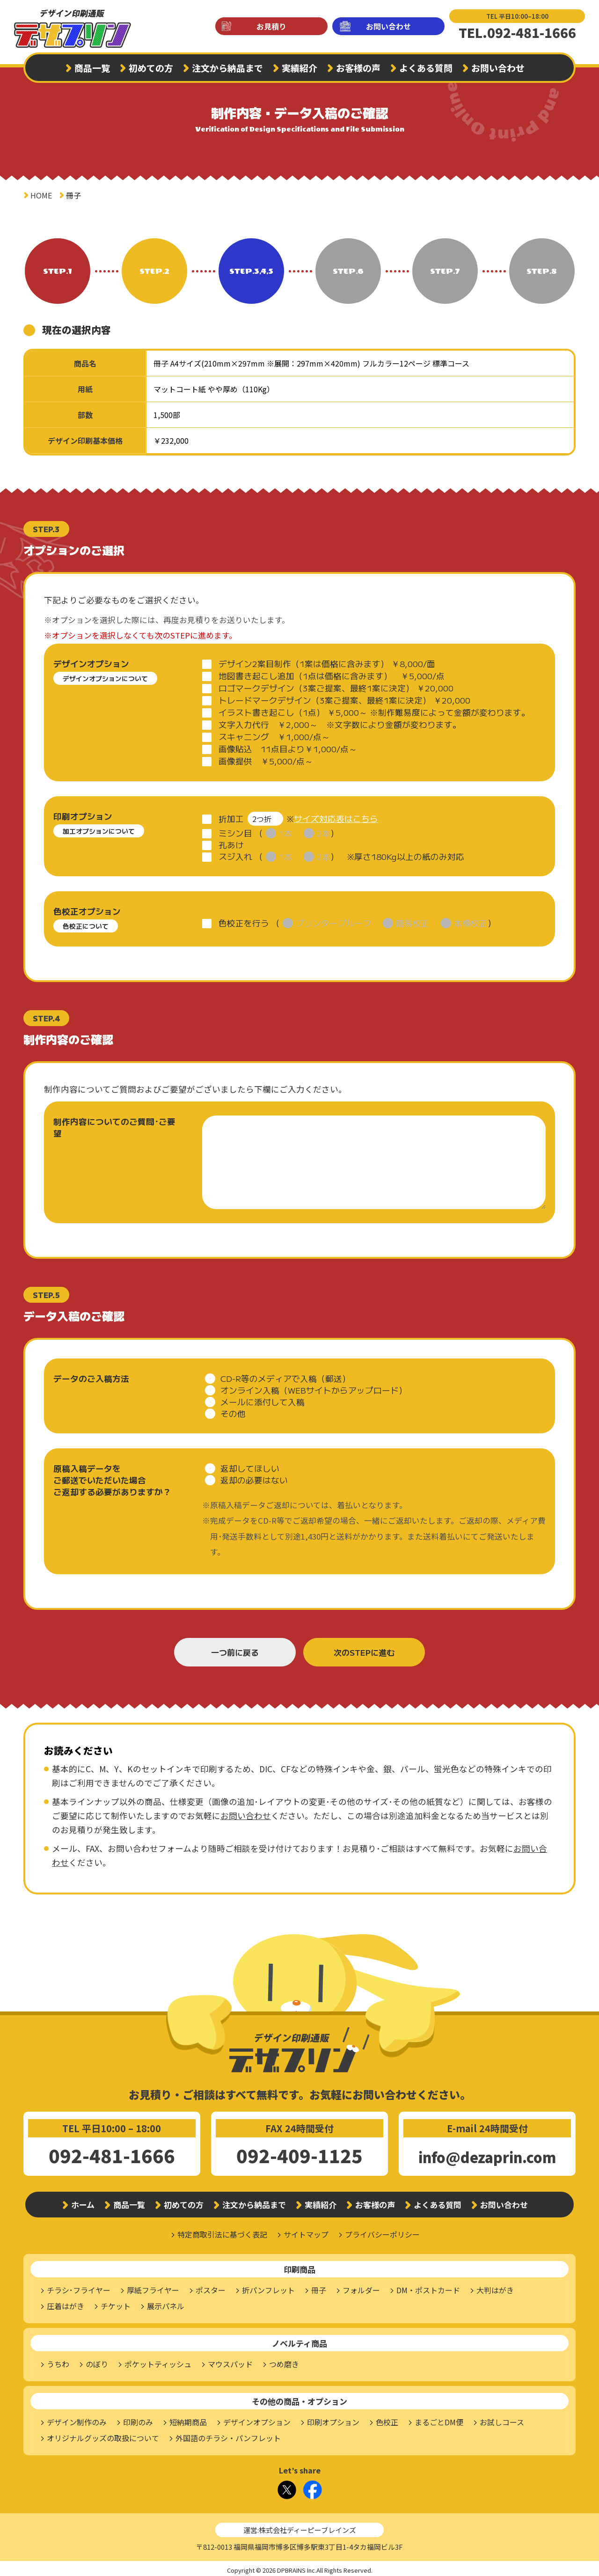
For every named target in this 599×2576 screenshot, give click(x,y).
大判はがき (495, 2286)
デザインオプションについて (105, 678)
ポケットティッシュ (157, 2360)
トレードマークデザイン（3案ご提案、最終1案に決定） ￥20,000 (344, 700)
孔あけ (231, 841)
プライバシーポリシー (382, 2231)
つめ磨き (284, 2360)
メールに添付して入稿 (262, 1398)
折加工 (231, 816)
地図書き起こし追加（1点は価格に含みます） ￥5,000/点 (332, 676)
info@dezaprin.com (487, 2153)
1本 (285, 830)
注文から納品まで (227, 67)
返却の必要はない (254, 1476)
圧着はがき (65, 2302)
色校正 (387, 2418)
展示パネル (165, 2302)
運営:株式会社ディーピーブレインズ (299, 2527)
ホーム (83, 2201)
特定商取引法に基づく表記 (222, 2231)
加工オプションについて (99, 831)
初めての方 (151, 67)
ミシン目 (235, 830)
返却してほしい (249, 1465)
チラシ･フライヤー (78, 2286)
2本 (323, 830)
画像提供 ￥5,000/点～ (266, 761)
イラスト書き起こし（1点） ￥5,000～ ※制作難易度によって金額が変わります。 (374, 712)
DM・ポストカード (428, 2286)
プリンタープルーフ (334, 919)
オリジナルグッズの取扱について (103, 2434)
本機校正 (471, 919)
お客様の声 (358, 67)
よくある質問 (426, 67)
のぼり (97, 2360)
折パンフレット (268, 2286)
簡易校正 (413, 919)
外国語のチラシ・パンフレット (228, 2434)
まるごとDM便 (439, 2418)
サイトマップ (306, 2231)
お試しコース (502, 2418)
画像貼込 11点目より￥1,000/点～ (288, 749)
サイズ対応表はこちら (336, 816)
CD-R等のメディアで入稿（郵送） (285, 1375)
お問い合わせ (388, 26)
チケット (116, 2302)
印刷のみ (138, 2418)
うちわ (58, 2360)
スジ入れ (235, 853)
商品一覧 (92, 67)
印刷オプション (333, 2418)
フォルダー (361, 2286)
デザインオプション (257, 2418)
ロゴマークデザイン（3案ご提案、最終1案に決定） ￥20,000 (336, 688)
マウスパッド (230, 2360)
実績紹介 (299, 67)
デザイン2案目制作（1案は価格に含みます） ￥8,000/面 (327, 663)
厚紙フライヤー (153, 2286)
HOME (41, 195)
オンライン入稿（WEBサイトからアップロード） (313, 1387)
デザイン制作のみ (77, 2418)
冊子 (318, 2286)
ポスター (211, 2286)
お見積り (271, 26)
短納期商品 (188, 2418)
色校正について (86, 922)
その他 (233, 1410)
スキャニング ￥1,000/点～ (274, 736)
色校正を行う (244, 919)
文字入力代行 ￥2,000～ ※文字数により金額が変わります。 (340, 724)
